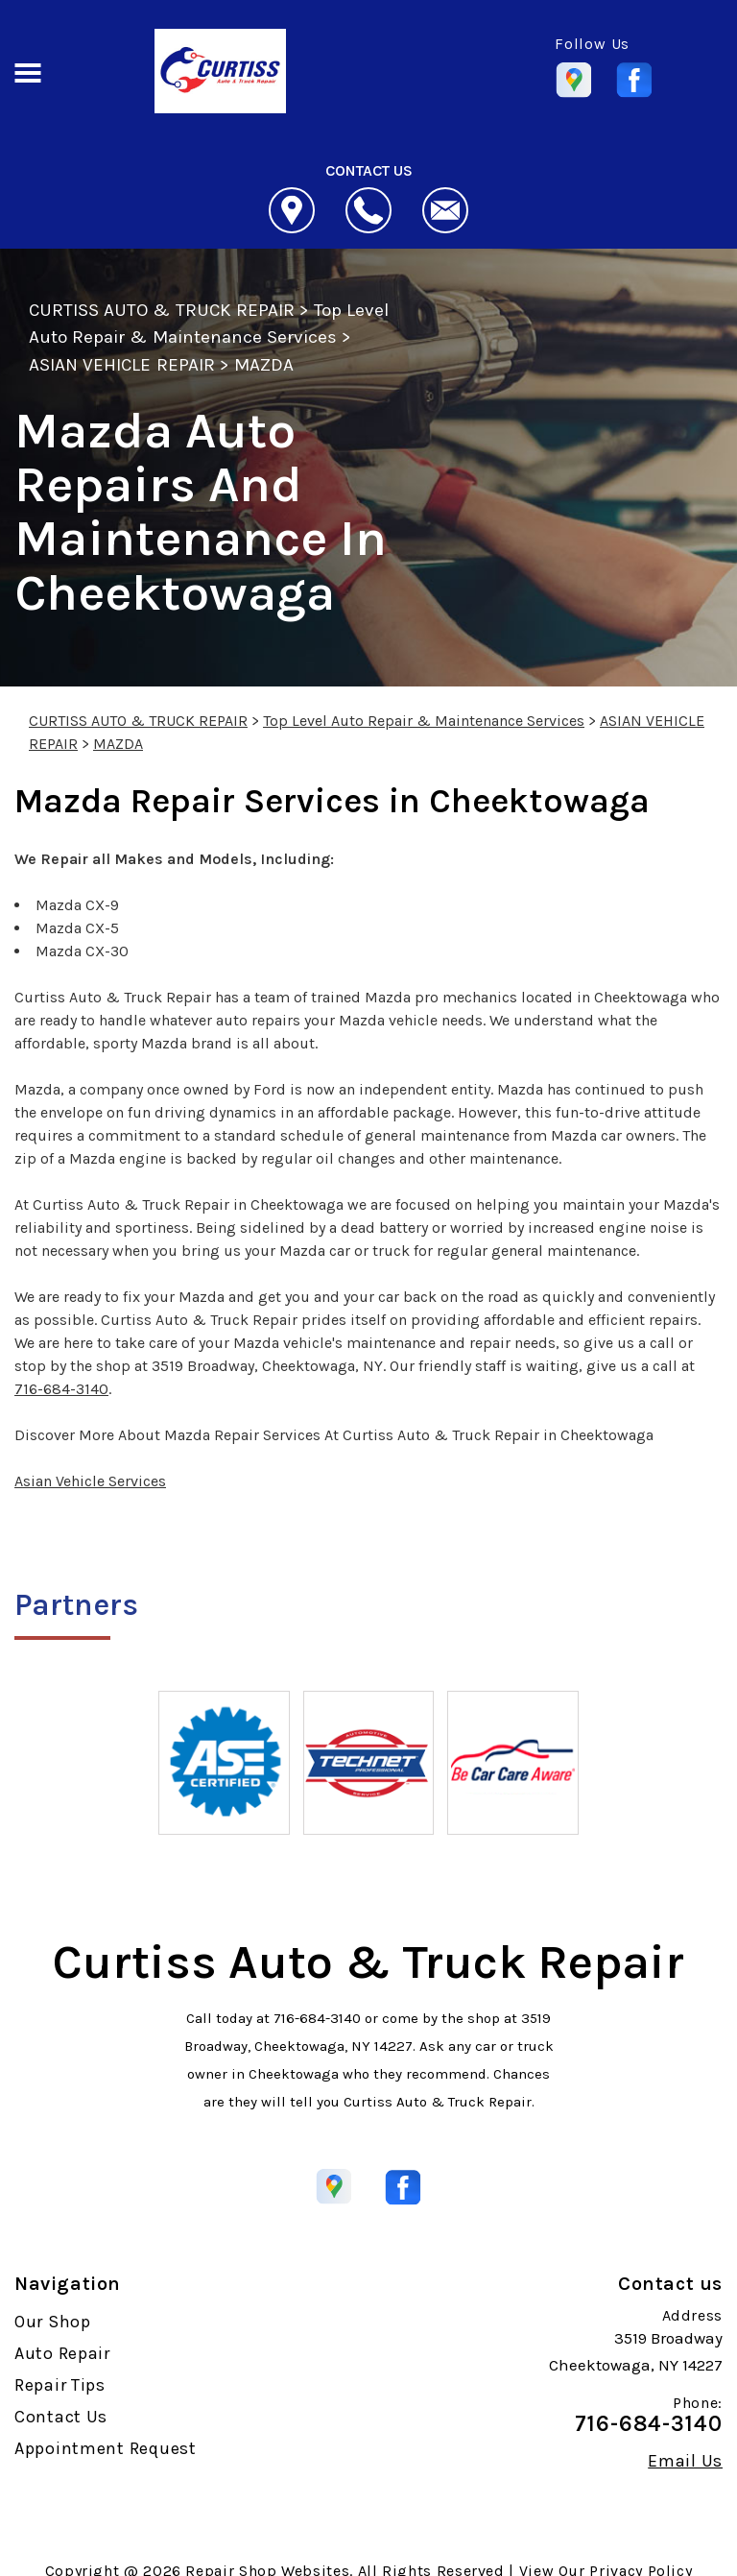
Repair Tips (60, 2384)
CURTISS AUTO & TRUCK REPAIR (162, 310)
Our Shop (52, 2321)
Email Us (685, 2460)
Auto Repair (62, 2353)
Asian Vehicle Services (90, 1481)
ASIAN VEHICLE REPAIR (122, 364)
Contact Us (60, 2416)
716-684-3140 (61, 1389)
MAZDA (264, 364)
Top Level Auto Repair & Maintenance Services (423, 720)
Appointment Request (105, 2448)
